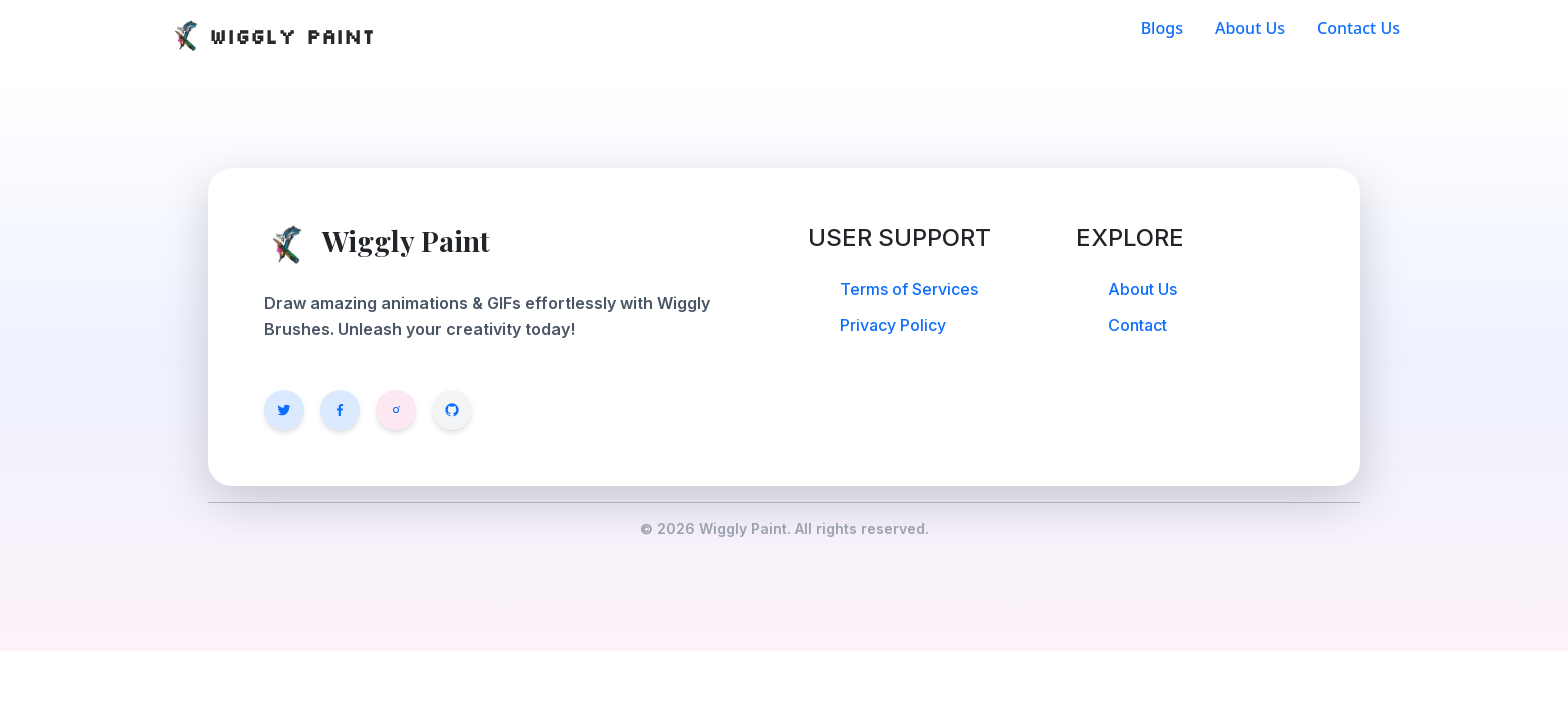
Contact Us (1358, 28)
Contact (1137, 325)
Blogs (1162, 28)
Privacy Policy (893, 325)
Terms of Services (909, 289)
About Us (1250, 28)
